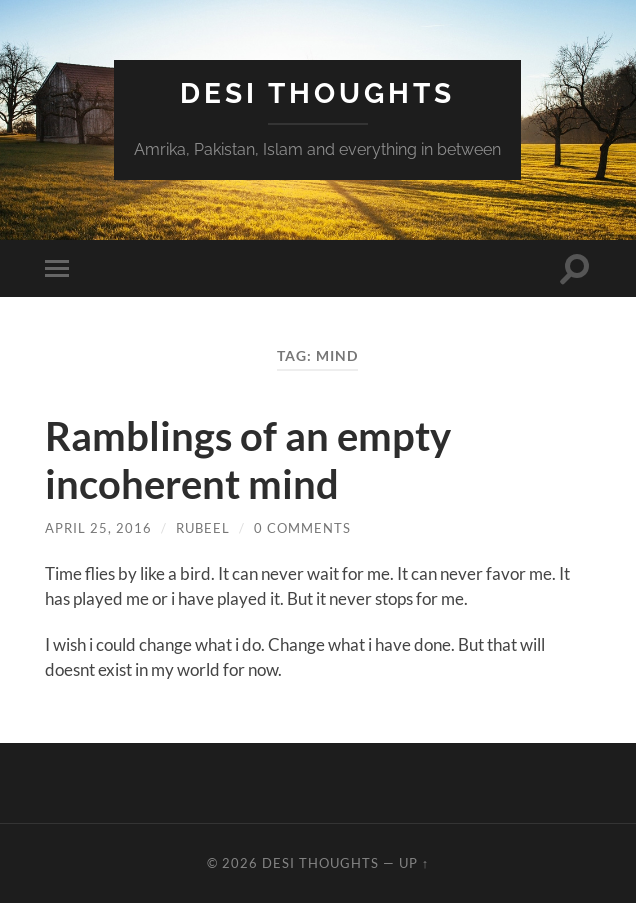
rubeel (203, 528)
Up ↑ (414, 863)
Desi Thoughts (317, 93)
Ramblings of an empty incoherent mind (248, 460)
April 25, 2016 (98, 528)
